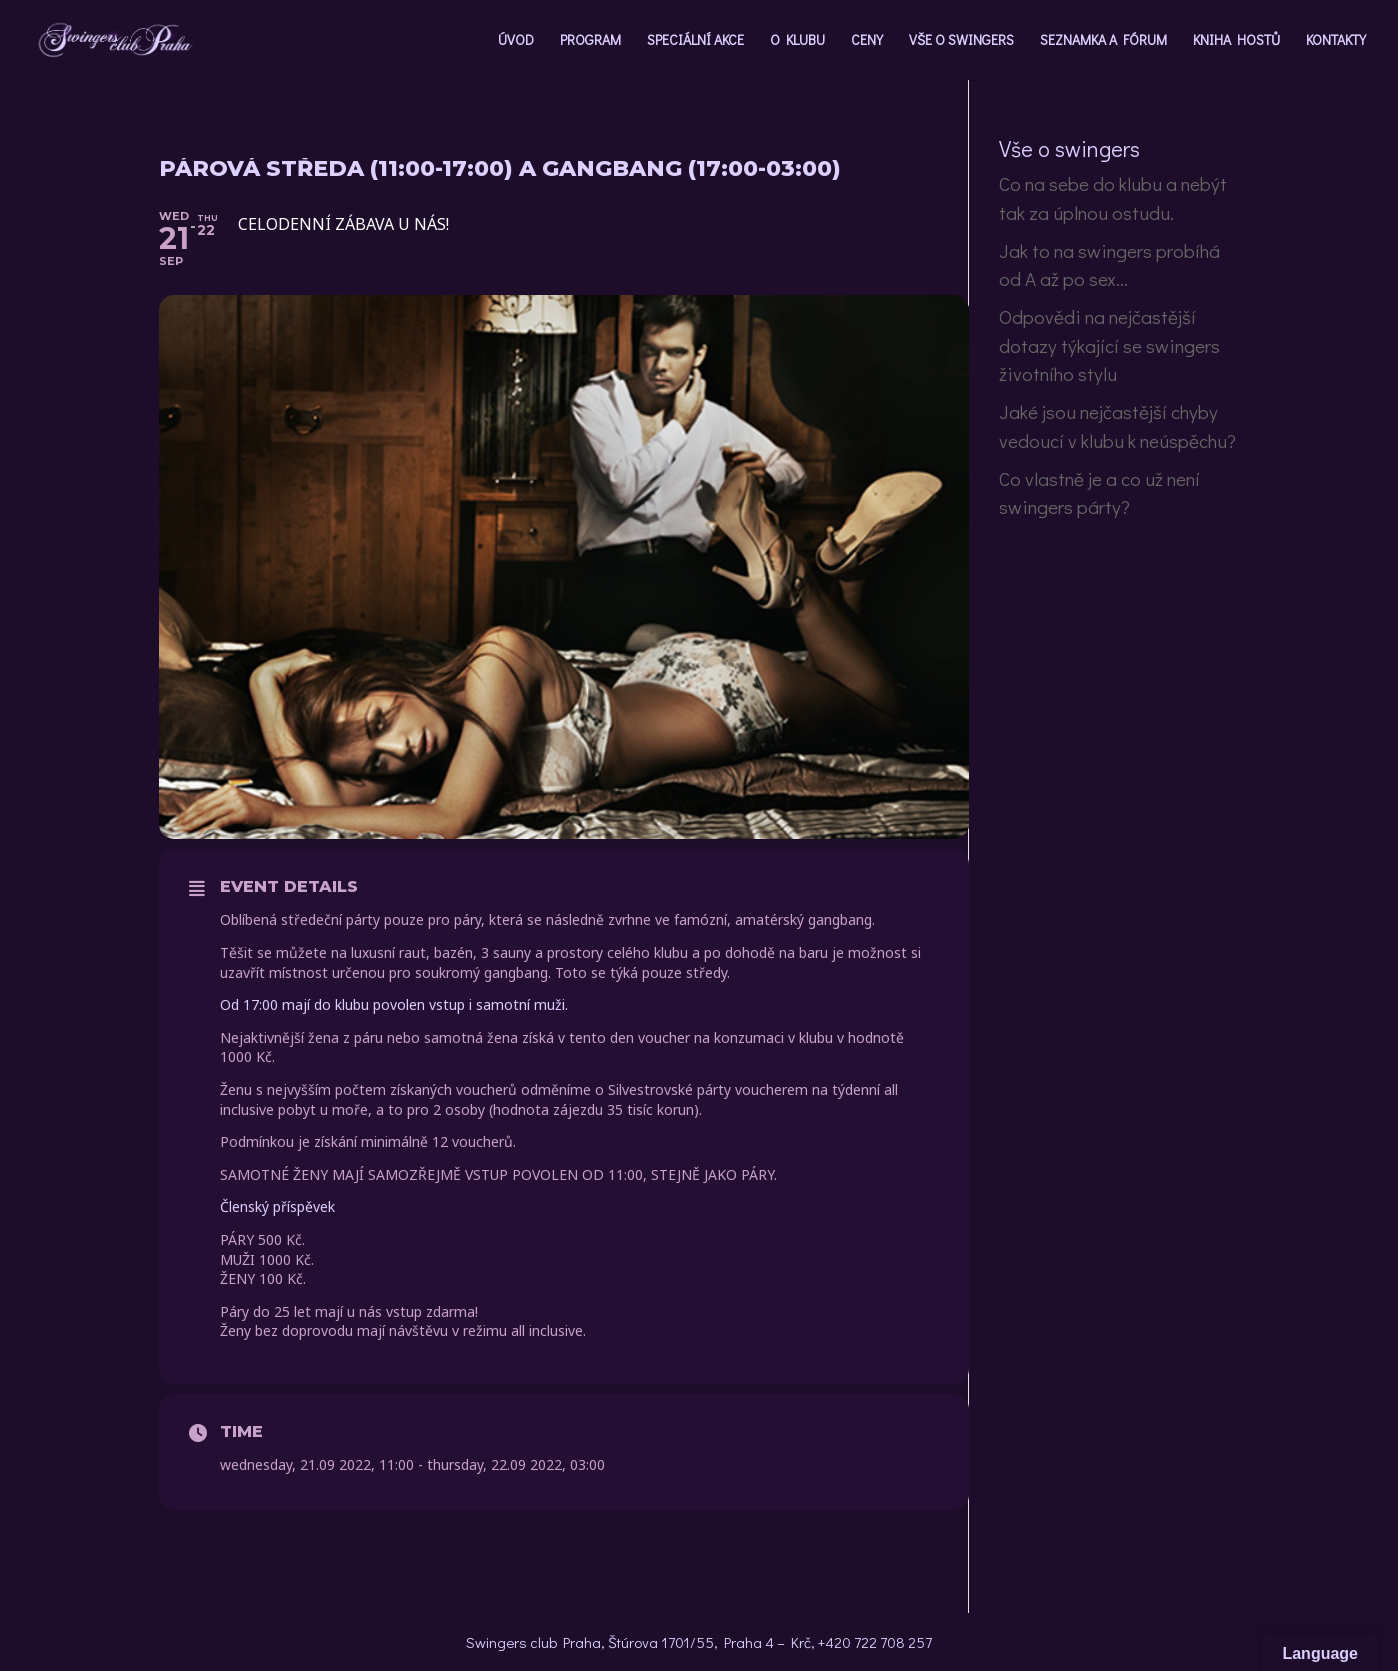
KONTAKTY (1336, 41)
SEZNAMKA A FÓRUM (1103, 41)
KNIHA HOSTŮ (1236, 41)
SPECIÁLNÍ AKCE (695, 41)
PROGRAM (590, 41)
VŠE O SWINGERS (961, 41)
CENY (867, 41)
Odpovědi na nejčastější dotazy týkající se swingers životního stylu (1109, 345)
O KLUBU (797, 41)
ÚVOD (516, 41)
